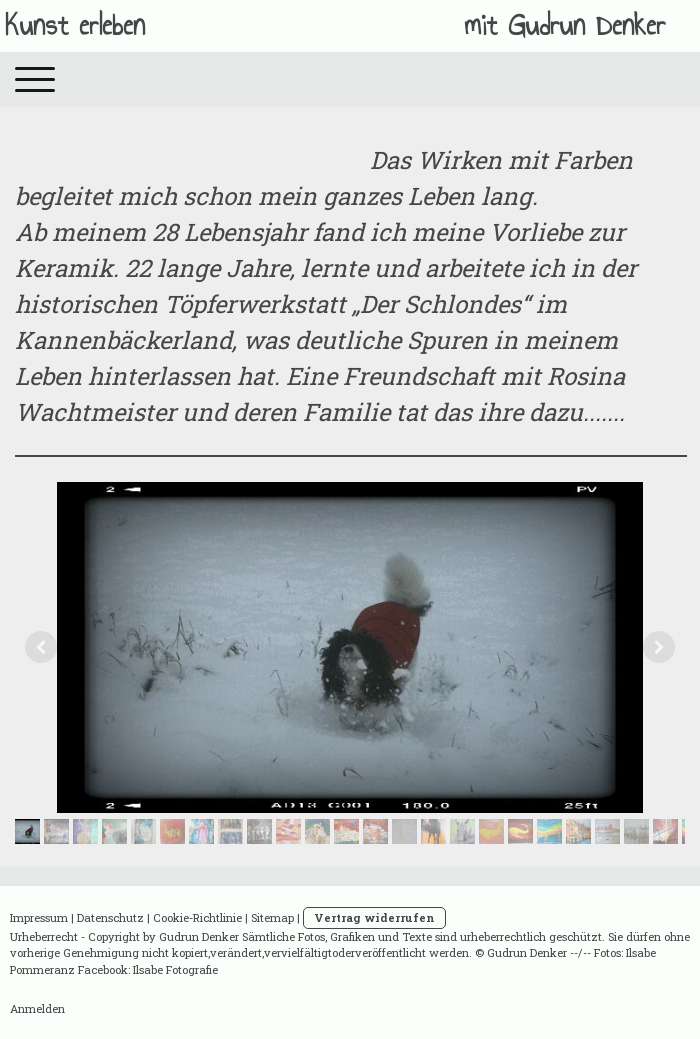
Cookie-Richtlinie (197, 917)
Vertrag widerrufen (374, 917)
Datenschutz (110, 917)
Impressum (39, 917)
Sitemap (272, 917)
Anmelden (37, 1008)
